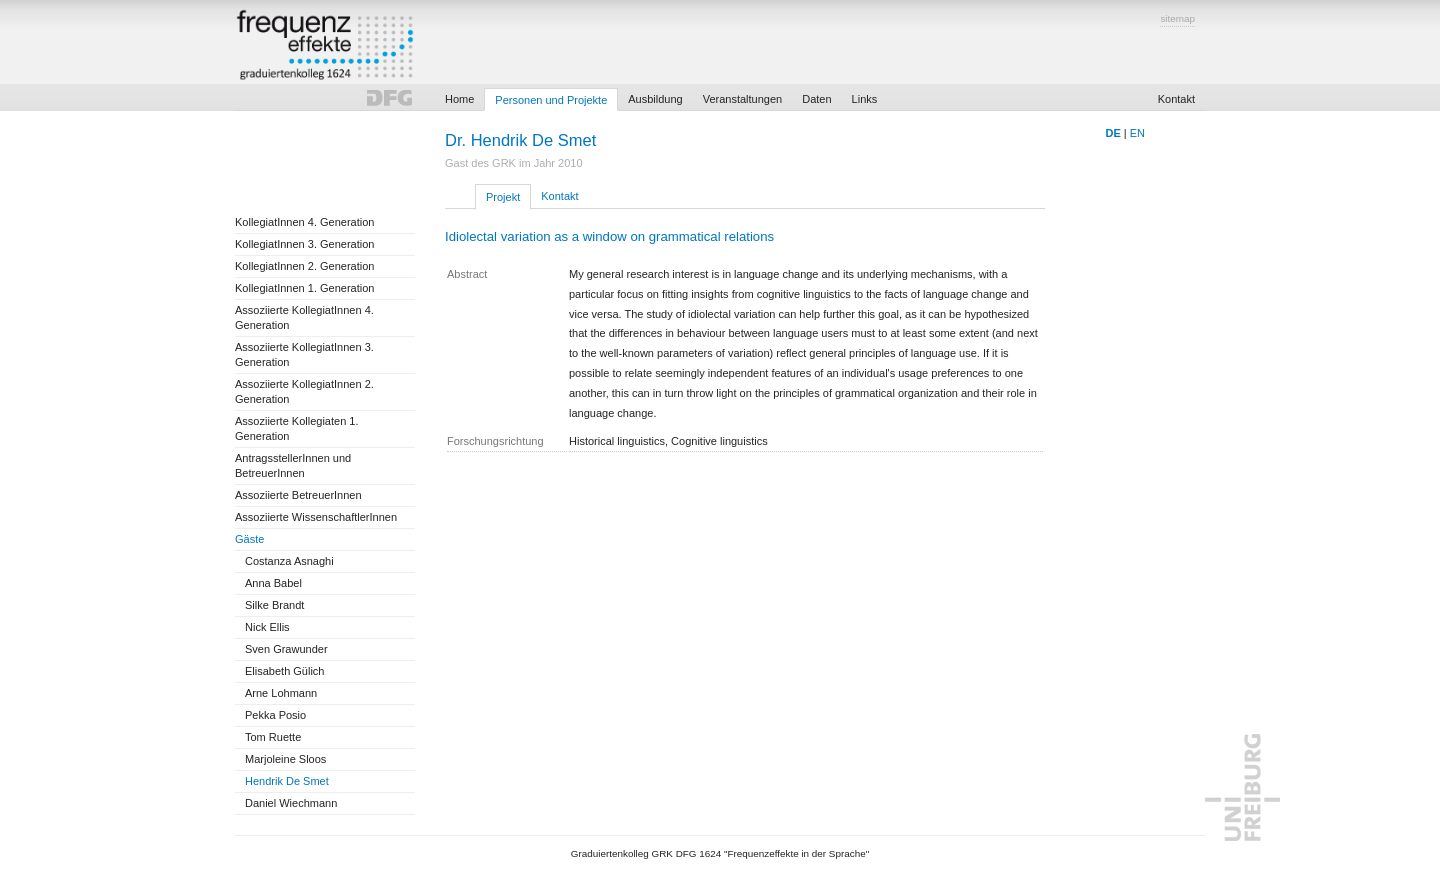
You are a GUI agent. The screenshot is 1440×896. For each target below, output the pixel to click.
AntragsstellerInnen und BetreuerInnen (293, 465)
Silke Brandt (274, 605)
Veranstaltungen (743, 99)
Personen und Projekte (551, 100)
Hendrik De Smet (287, 781)
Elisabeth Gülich (285, 671)
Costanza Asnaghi (289, 561)
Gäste (249, 539)
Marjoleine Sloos (285, 759)
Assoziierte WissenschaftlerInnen (316, 517)
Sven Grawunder (286, 649)
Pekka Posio (275, 715)
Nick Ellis (267, 627)
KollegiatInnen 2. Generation (304, 266)
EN (1137, 133)
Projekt (503, 197)
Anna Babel (273, 583)
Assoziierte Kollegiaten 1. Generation (297, 428)
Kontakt (1176, 99)
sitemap (1177, 18)
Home (459, 99)
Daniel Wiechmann (291, 803)
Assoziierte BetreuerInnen (298, 495)
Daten (816, 99)
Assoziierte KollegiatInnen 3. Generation (304, 354)
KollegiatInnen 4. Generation (304, 222)
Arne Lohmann (281, 693)
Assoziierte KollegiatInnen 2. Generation (304, 391)
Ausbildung (655, 99)
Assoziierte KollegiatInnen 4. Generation (304, 317)
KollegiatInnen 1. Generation (304, 288)
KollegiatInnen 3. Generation (304, 244)
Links (865, 99)
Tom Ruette (273, 737)
